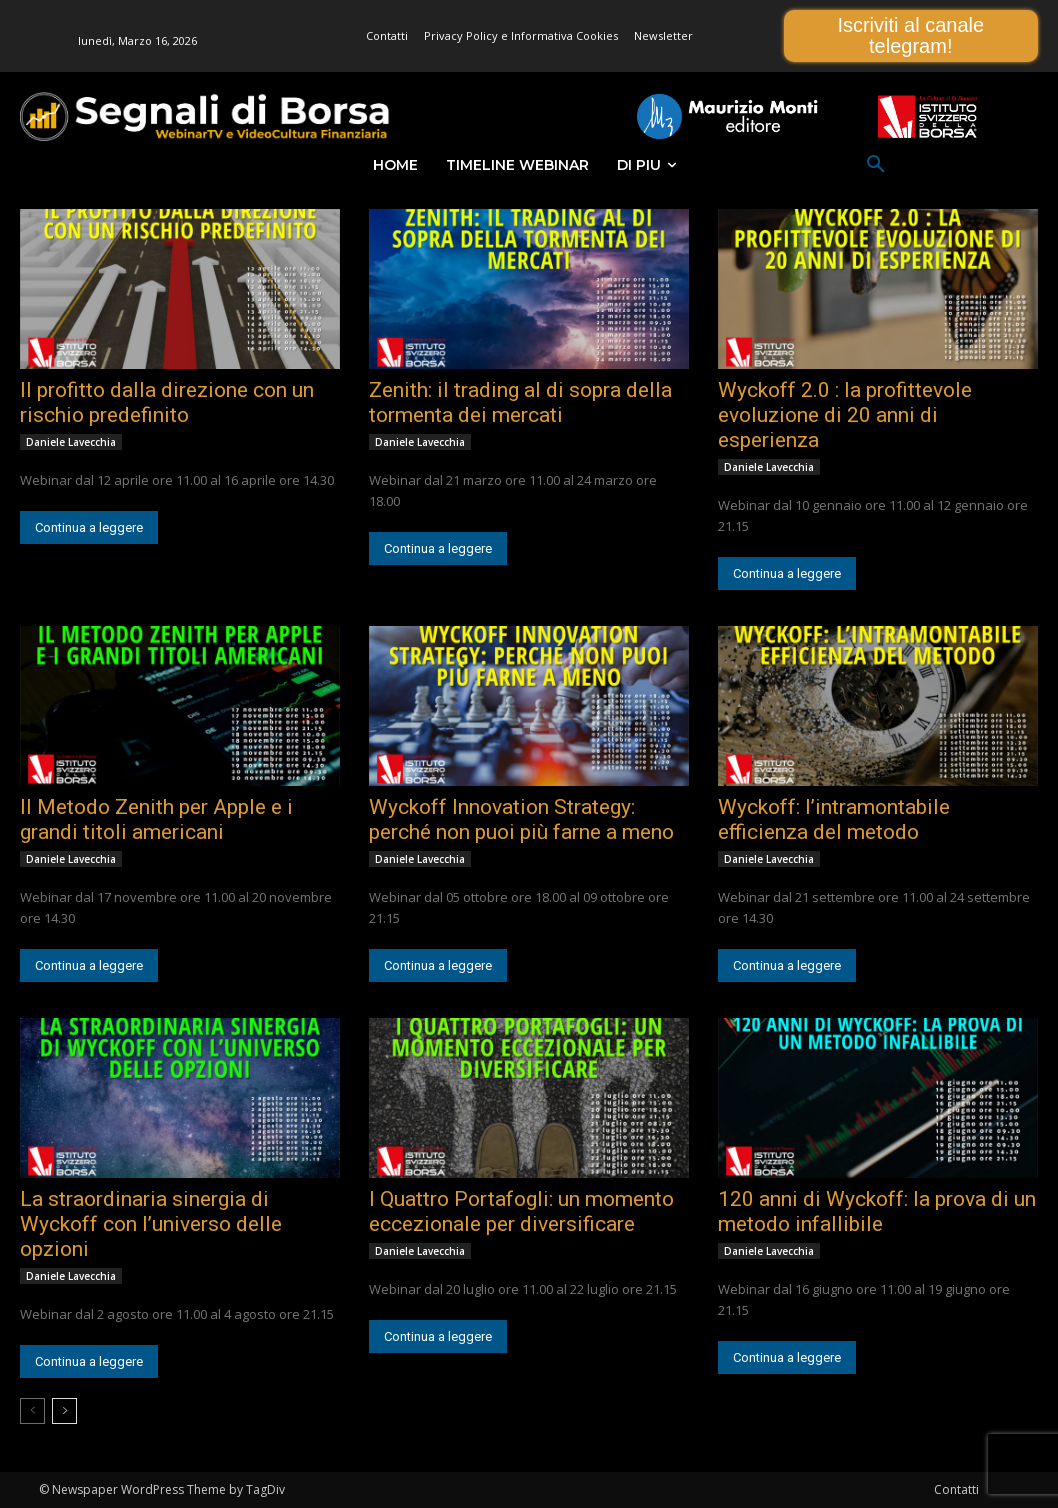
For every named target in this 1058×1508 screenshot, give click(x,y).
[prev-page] (32, 1411)
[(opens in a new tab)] (180, 289)
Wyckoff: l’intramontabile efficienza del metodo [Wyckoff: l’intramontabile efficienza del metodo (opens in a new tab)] (834, 819)
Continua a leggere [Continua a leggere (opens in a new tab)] (89, 527)
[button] (876, 165)
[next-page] (64, 1411)
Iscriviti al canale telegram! (910, 35)
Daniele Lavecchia (71, 442)
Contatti (956, 1489)
